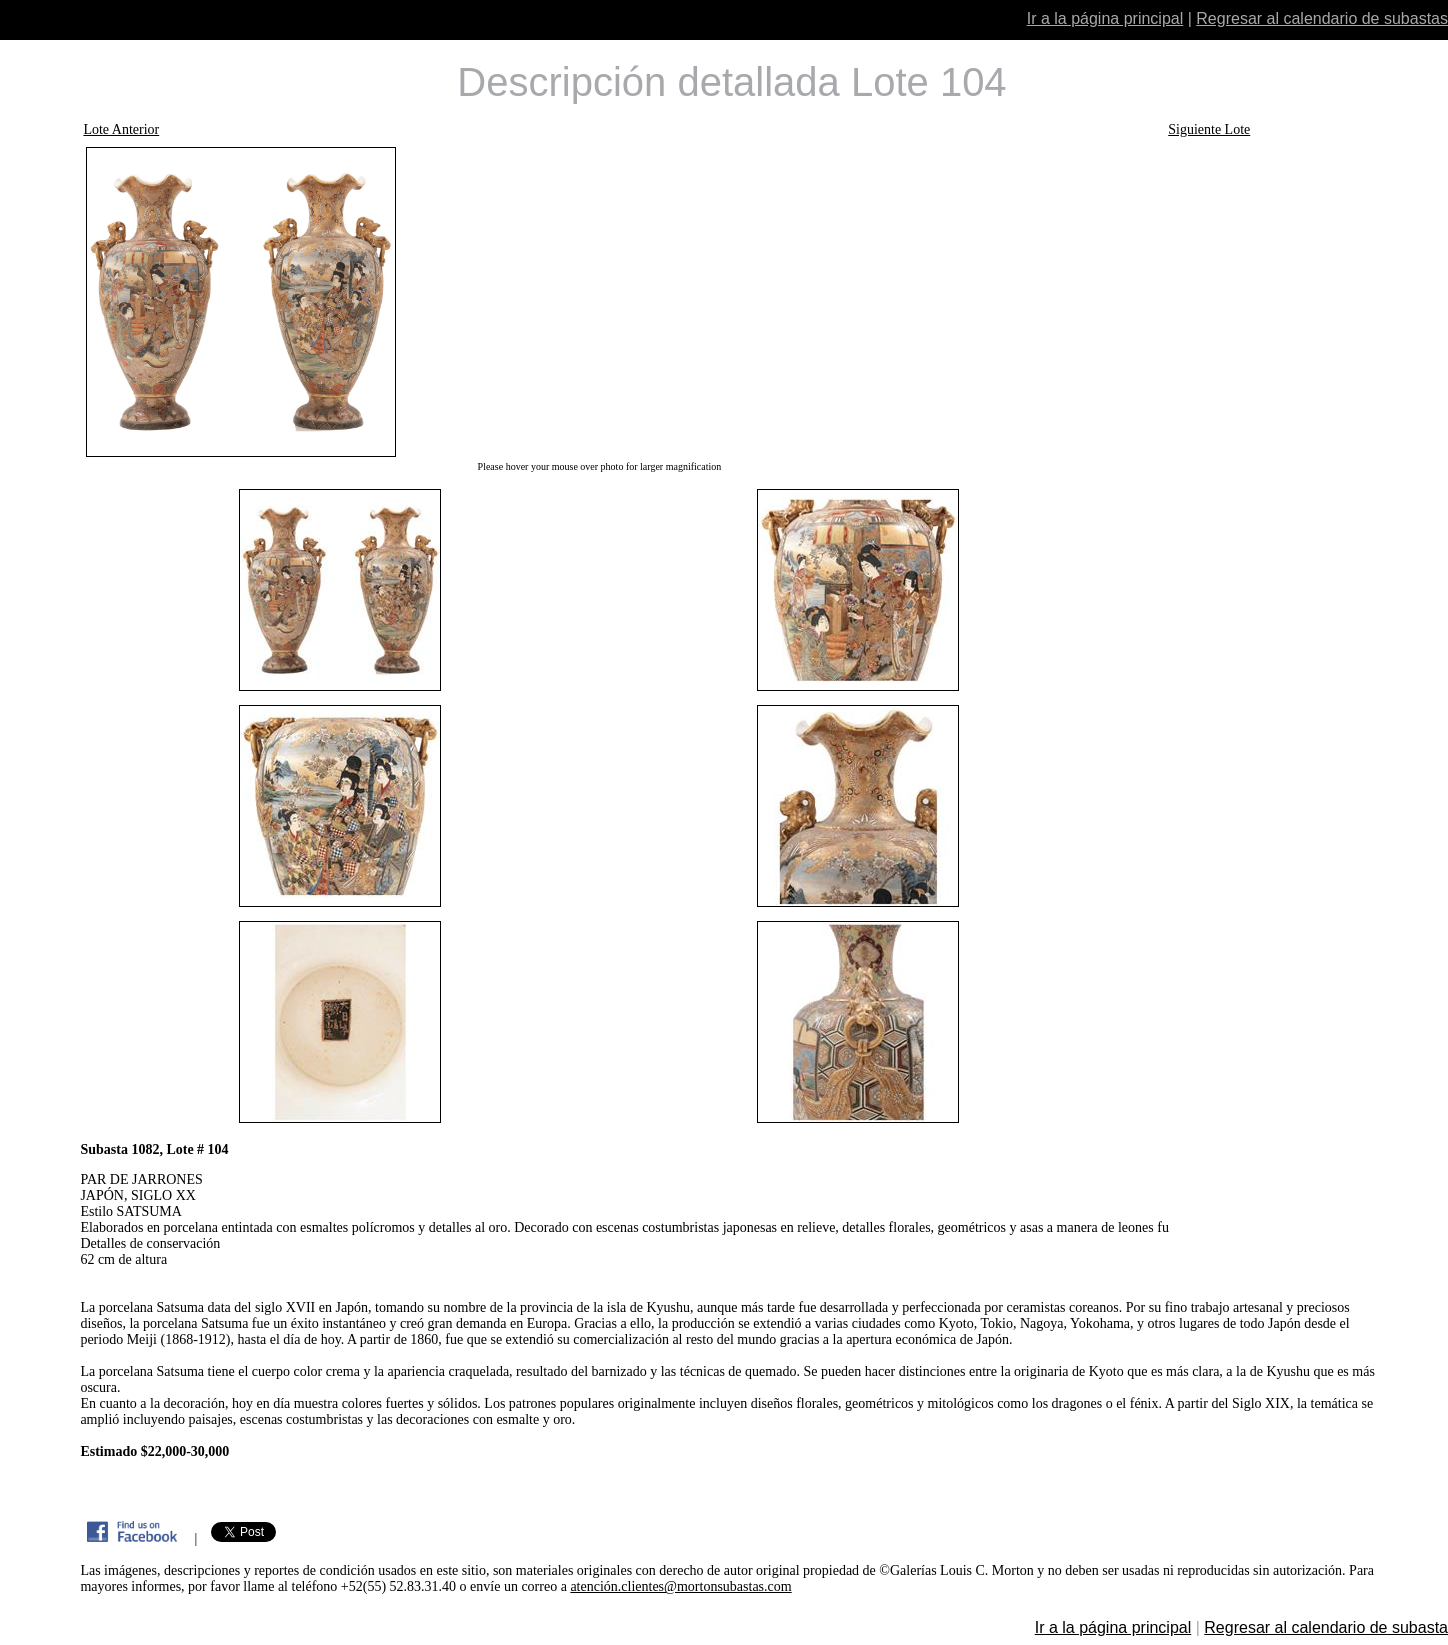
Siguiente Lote (1209, 129)
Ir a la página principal (1105, 18)
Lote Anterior (121, 129)
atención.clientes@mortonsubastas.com (680, 1586)
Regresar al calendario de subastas (1322, 18)
